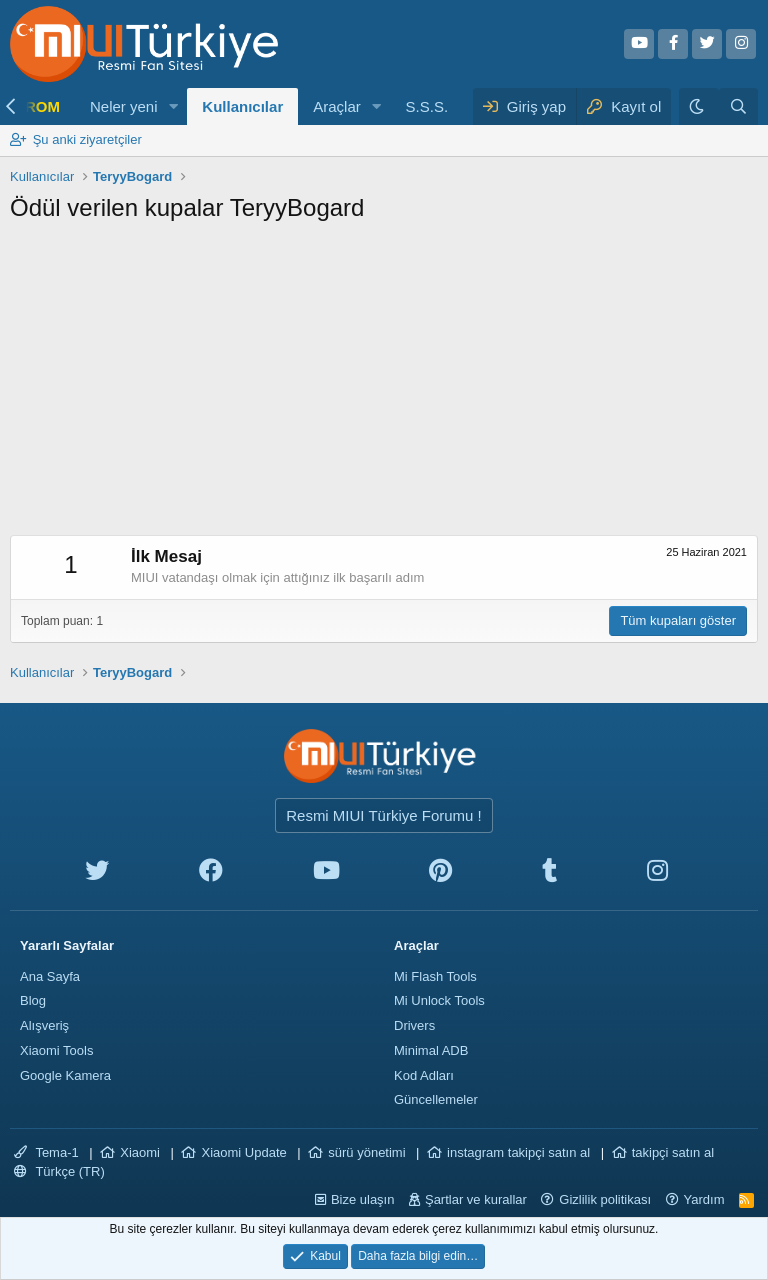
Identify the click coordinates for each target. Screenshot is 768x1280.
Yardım (704, 1199)
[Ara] (738, 106)
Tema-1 (46, 1152)
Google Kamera (65, 1075)
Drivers (414, 1025)
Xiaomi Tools (56, 1050)
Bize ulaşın (363, 1199)
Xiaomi (140, 1152)
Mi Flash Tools (435, 976)
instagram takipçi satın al (518, 1152)
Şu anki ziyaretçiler (87, 139)
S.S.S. (427, 106)
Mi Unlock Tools (439, 1000)
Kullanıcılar (242, 106)
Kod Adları (424, 1075)
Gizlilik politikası (605, 1199)
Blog (33, 1000)
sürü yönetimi (366, 1152)
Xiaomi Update (243, 1152)
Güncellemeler (436, 1099)
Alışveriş (44, 1025)
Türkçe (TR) (59, 1171)
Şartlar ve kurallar (476, 1199)
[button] (173, 106)
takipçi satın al (673, 1152)
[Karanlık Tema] (699, 106)
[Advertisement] (384, 385)
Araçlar (337, 106)
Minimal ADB (431, 1050)
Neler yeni (124, 106)
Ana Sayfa (50, 976)
